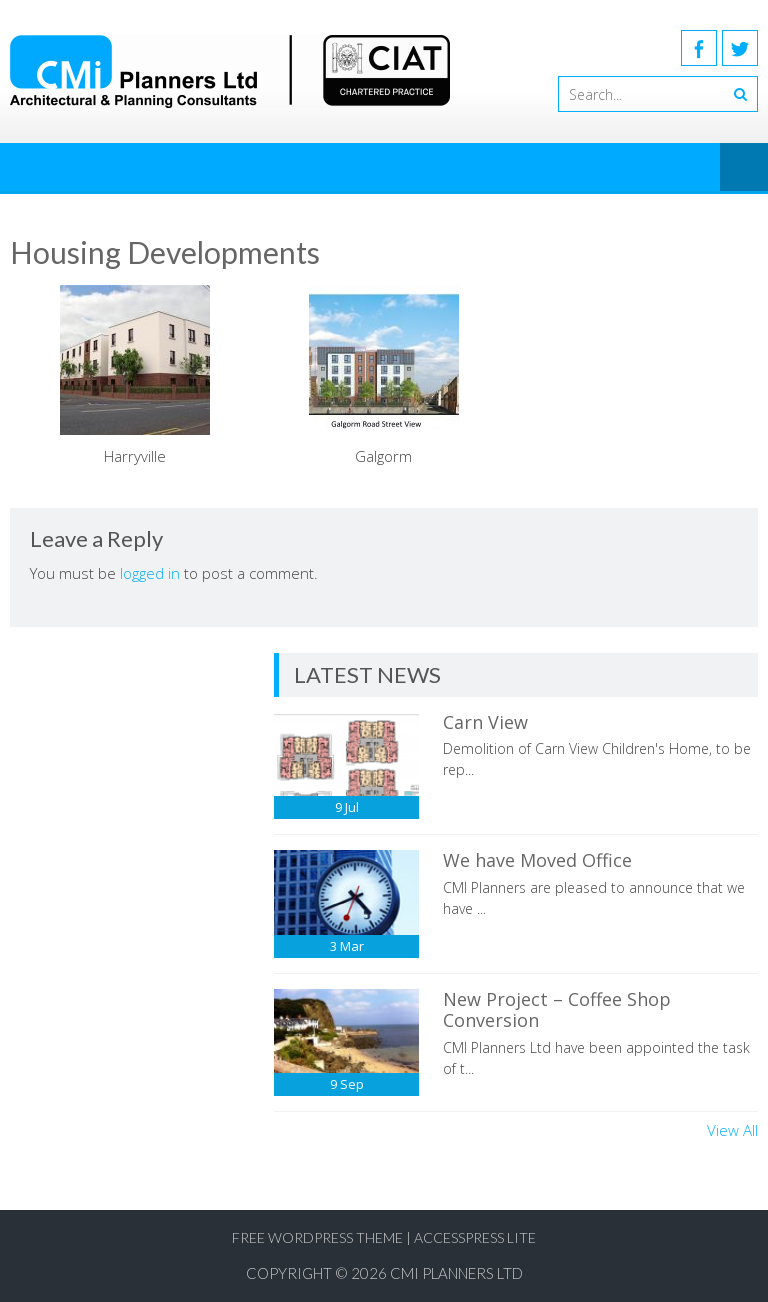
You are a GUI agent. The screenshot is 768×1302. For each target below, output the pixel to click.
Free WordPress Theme (317, 1237)
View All (732, 1130)
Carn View (485, 722)
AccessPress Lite (475, 1237)
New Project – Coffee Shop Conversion (557, 1010)
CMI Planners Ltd (456, 1273)
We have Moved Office (537, 860)
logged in (150, 573)
